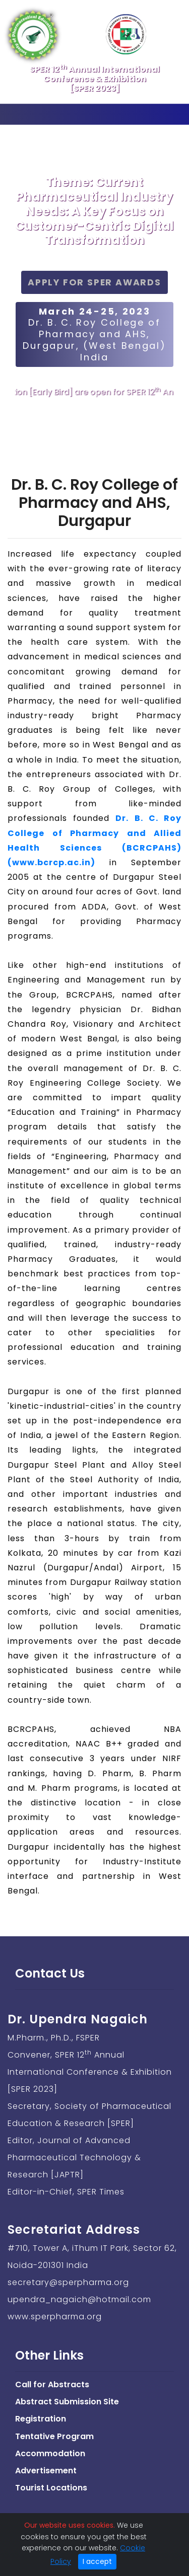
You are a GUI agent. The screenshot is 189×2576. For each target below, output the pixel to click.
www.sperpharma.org (55, 2316)
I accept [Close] (97, 2561)
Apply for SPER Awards (94, 282)
